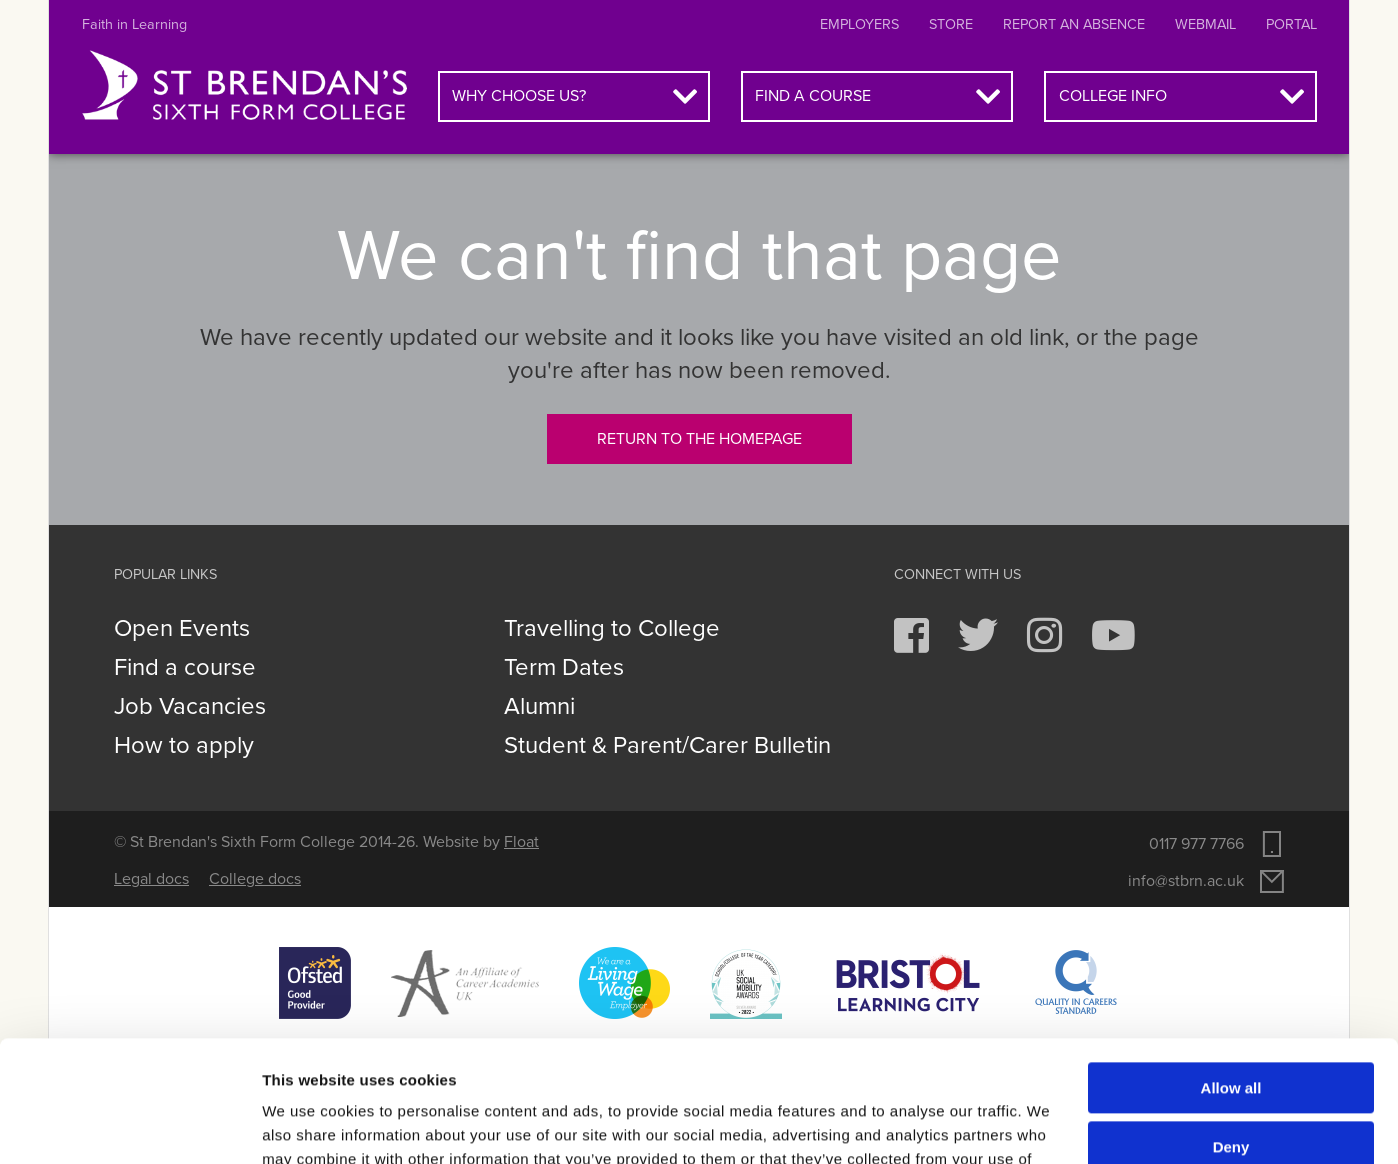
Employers (859, 24)
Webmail (1205, 24)
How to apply (184, 746)
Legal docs (151, 879)
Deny (1231, 1032)
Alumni (539, 707)
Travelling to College (612, 629)
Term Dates (564, 668)
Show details (308, 1124)
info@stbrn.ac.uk (1186, 881)
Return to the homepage (699, 439)
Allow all (1231, 974)
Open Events (182, 629)
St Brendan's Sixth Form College (244, 86)
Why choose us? (519, 96)
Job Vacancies (190, 707)
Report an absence (1074, 24)
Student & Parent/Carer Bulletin (667, 746)
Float (521, 842)
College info (1113, 96)
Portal (1291, 24)
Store (951, 24)
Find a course (813, 96)
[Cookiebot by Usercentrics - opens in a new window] (129, 1125)
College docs (255, 879)
